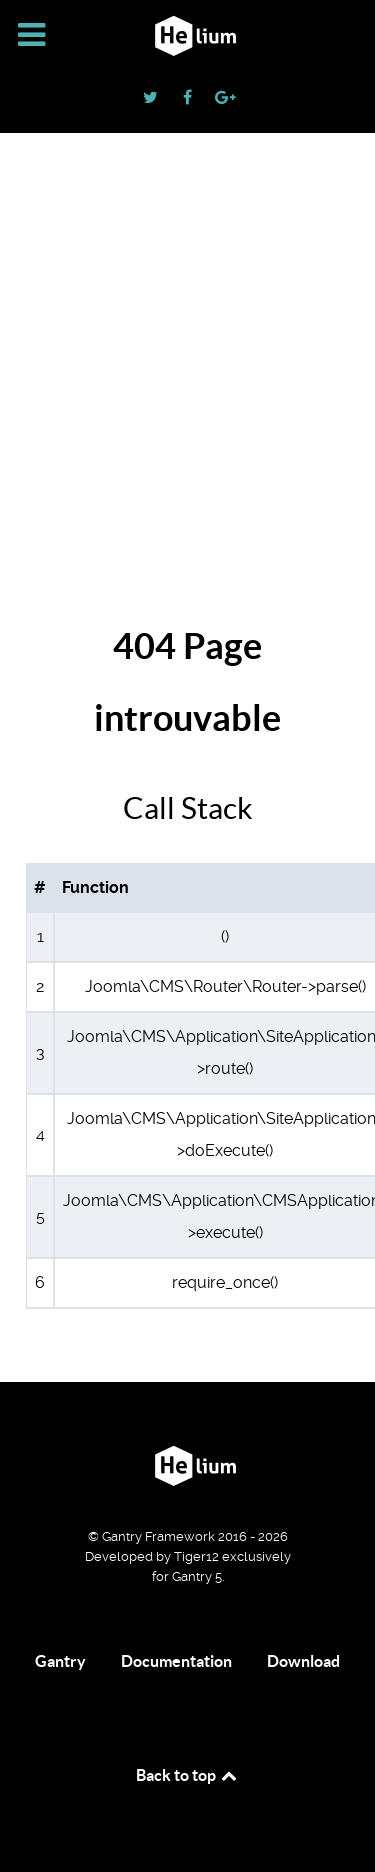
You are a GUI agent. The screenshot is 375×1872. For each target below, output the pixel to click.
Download (303, 1661)
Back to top (188, 1775)
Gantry (60, 1661)
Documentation (176, 1661)
